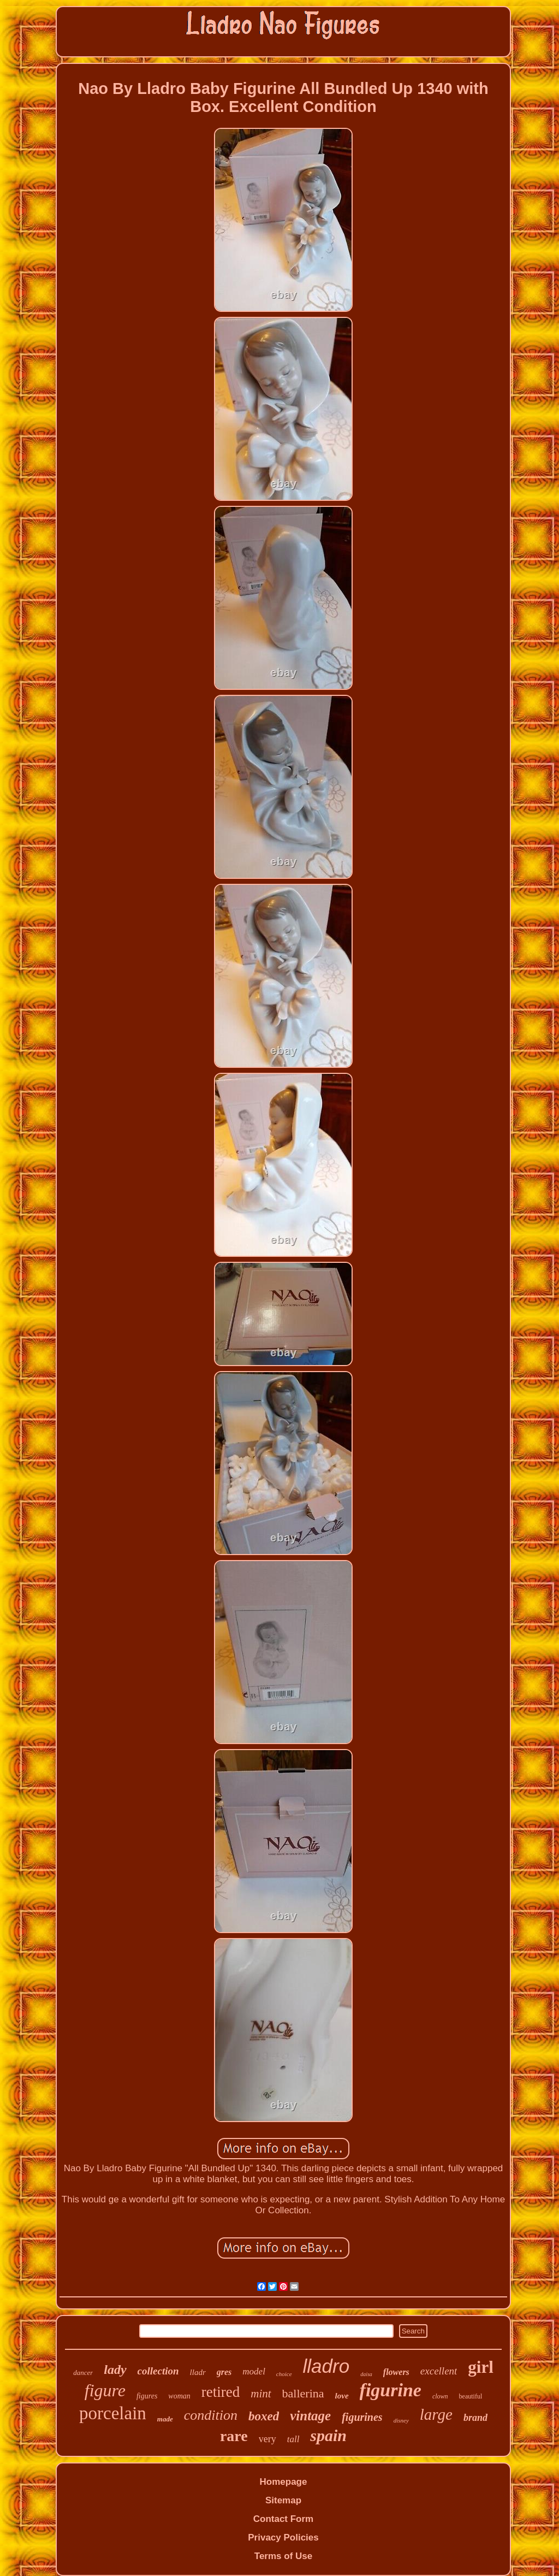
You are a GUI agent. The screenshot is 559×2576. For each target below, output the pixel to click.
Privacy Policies (283, 2537)
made (165, 2419)
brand (475, 2417)
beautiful (471, 2396)
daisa (366, 2374)
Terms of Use (283, 2556)
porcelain (112, 2413)
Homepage (283, 2482)
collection (158, 2371)
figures (146, 2396)
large (436, 2414)
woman (179, 2396)
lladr (198, 2372)
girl (480, 2367)
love (342, 2395)
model (253, 2371)
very (267, 2438)
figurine (390, 2390)
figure (105, 2390)
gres (224, 2372)
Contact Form (283, 2519)
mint (261, 2393)
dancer (83, 2372)
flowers (396, 2372)
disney (401, 2420)
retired (220, 2392)
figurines (362, 2417)
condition (210, 2415)
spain (328, 2435)
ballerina (303, 2393)
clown (440, 2396)
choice (284, 2374)
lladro (326, 2366)
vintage (310, 2415)
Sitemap (283, 2500)
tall (293, 2439)
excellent (438, 2371)
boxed (263, 2416)
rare (234, 2435)
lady (115, 2369)
